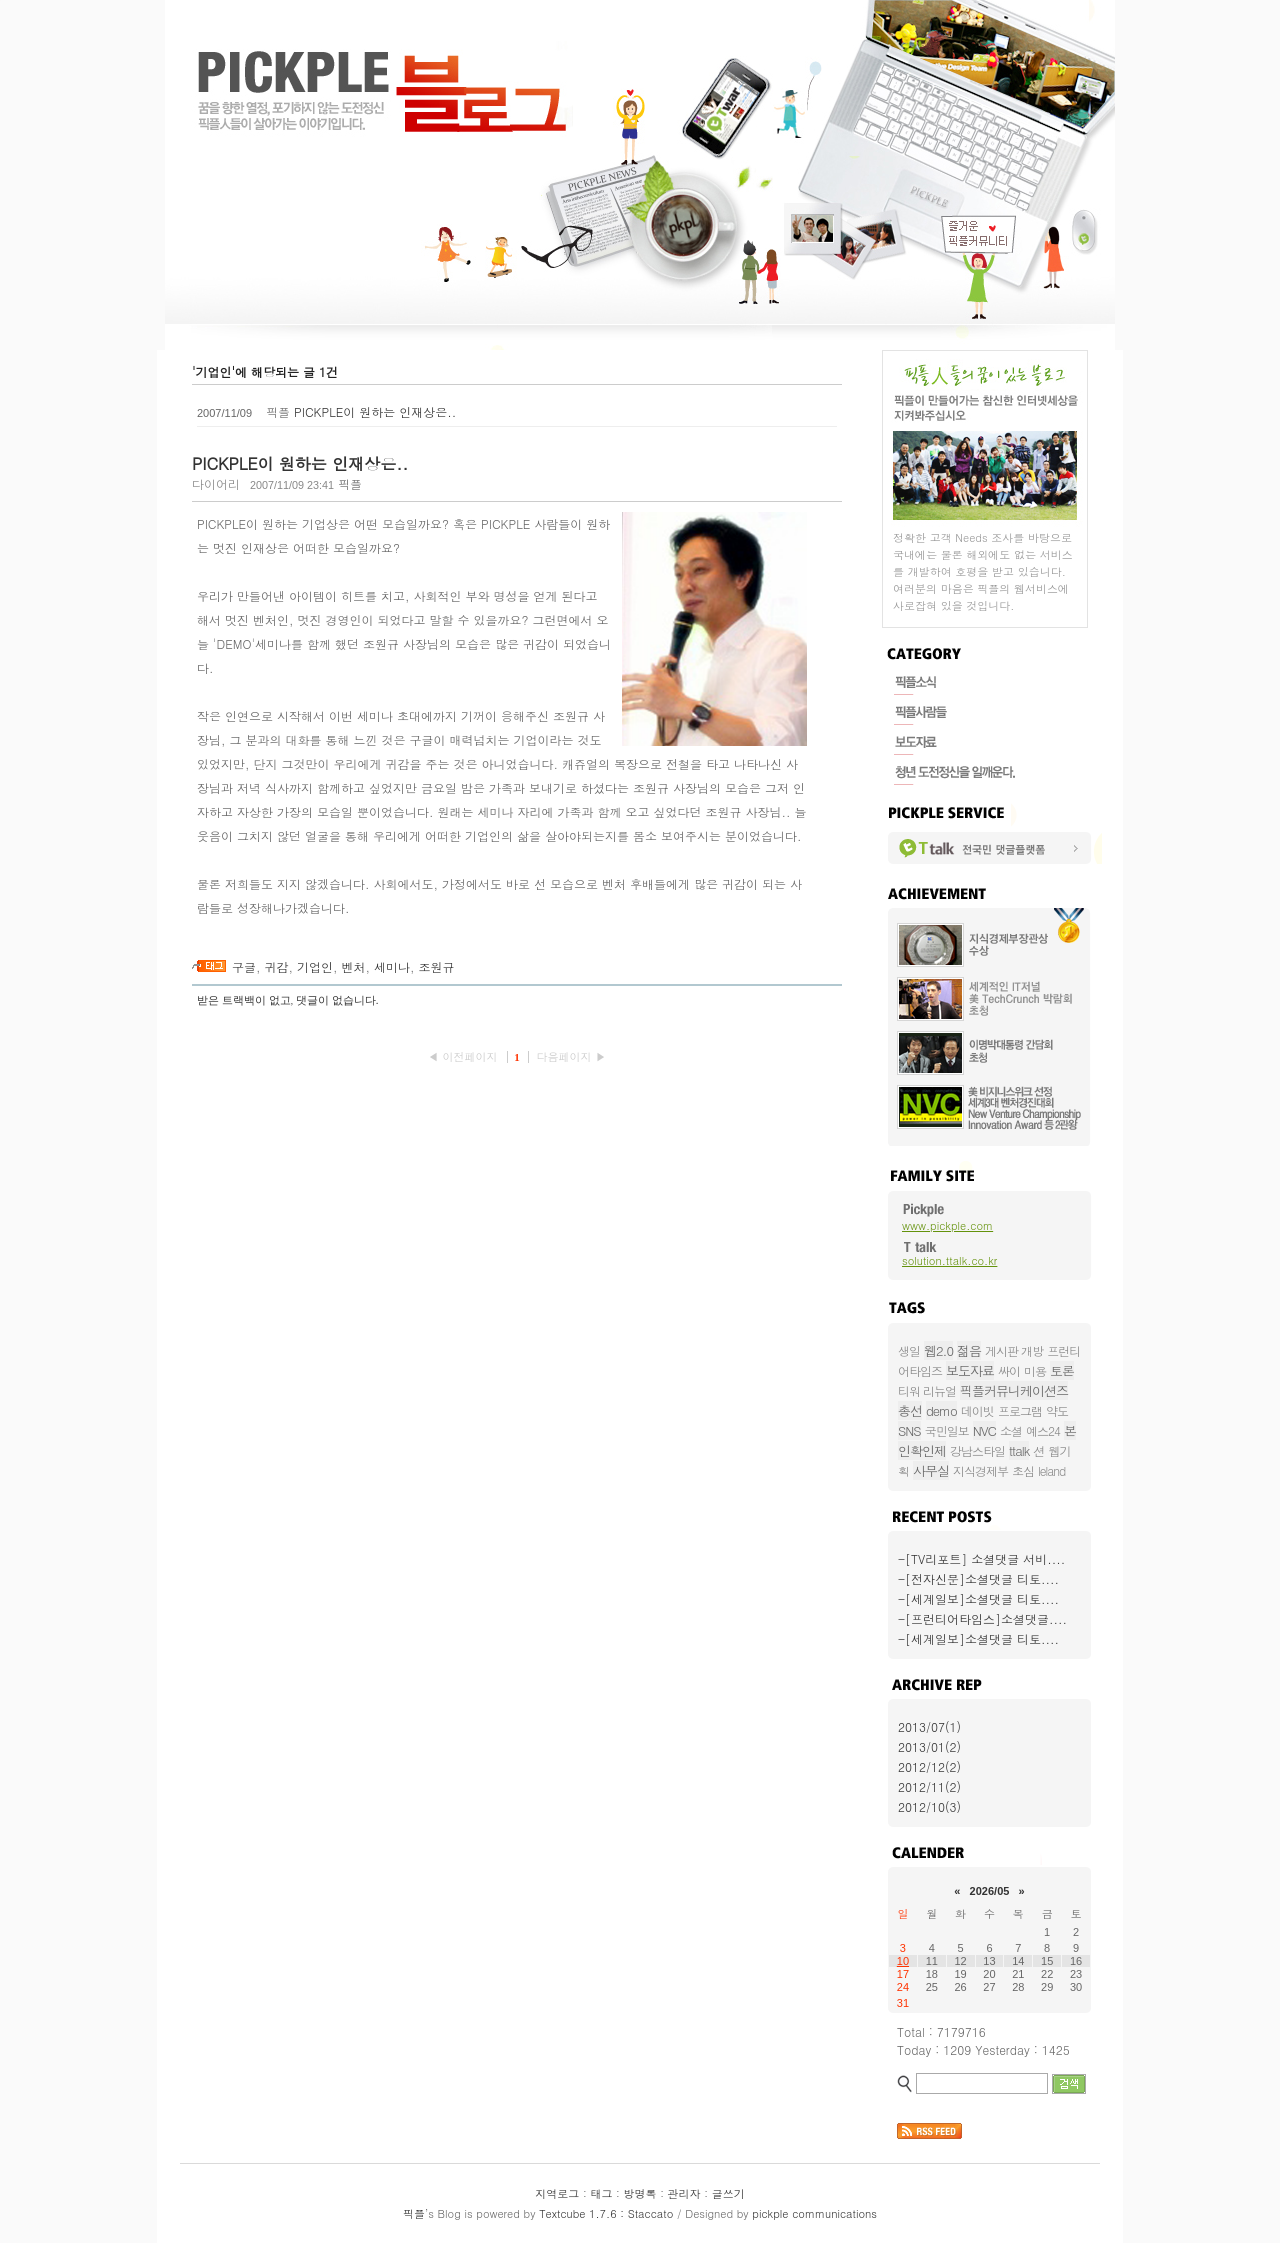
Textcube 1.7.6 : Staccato (606, 2213)
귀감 (277, 966)
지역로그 (557, 2193)
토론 (1062, 1370)
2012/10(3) (929, 1806)
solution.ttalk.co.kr (949, 1260)
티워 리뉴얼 (927, 1390)
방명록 (640, 2193)
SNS (909, 1430)
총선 (910, 1410)
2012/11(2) (929, 1786)
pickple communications (814, 2213)
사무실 (931, 1470)
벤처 (354, 966)
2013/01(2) (929, 1746)
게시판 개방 (1014, 1350)
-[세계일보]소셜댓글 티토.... (978, 1598)
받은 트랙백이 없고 (244, 1000)
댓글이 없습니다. (337, 1000)
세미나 (392, 966)
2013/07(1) (929, 1726)
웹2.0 (938, 1350)
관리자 (684, 2193)
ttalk (1019, 1450)
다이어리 (216, 483)
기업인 (315, 966)
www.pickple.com (947, 1225)
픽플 (414, 2213)
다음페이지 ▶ (571, 1056)
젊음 (969, 1350)
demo (941, 1410)
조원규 (437, 966)
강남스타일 (977, 1450)
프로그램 (1020, 1410)
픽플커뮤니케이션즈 (1014, 1390)
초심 (1023, 1470)
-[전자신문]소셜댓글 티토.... (978, 1578)
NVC (984, 1430)
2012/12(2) (929, 1766)
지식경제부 (980, 1470)
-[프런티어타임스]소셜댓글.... (982, 1618)
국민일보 (947, 1430)
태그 (601, 2193)
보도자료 (970, 1370)
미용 (1035, 1370)
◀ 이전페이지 (464, 1056)
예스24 (1043, 1430)
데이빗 (977, 1410)
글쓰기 (728, 2193)
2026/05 (990, 1891)
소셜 (1011, 1430)
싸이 (1009, 1370)
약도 (1057, 1410)
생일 (909, 1350)
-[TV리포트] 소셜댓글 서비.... (981, 1558)
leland (1051, 1470)
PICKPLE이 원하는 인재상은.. (375, 411)
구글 (244, 966)
